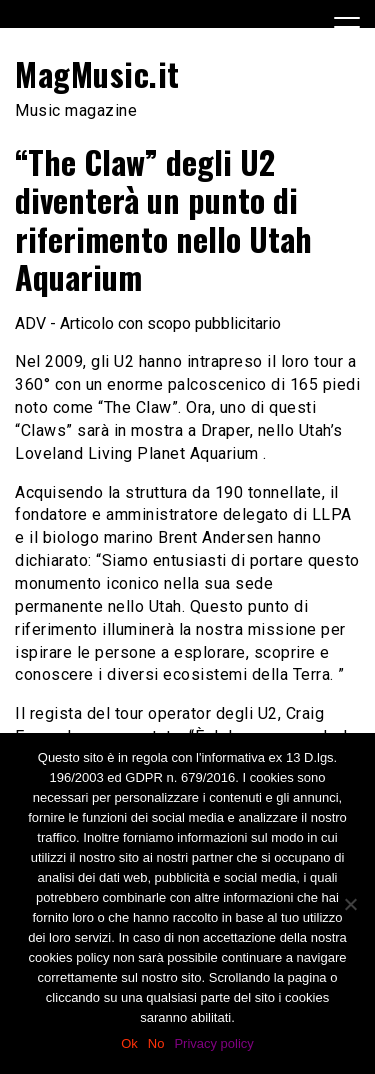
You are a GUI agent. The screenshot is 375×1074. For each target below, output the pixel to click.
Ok (129, 1043)
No (156, 1043)
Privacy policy (213, 1043)
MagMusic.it (97, 73)
